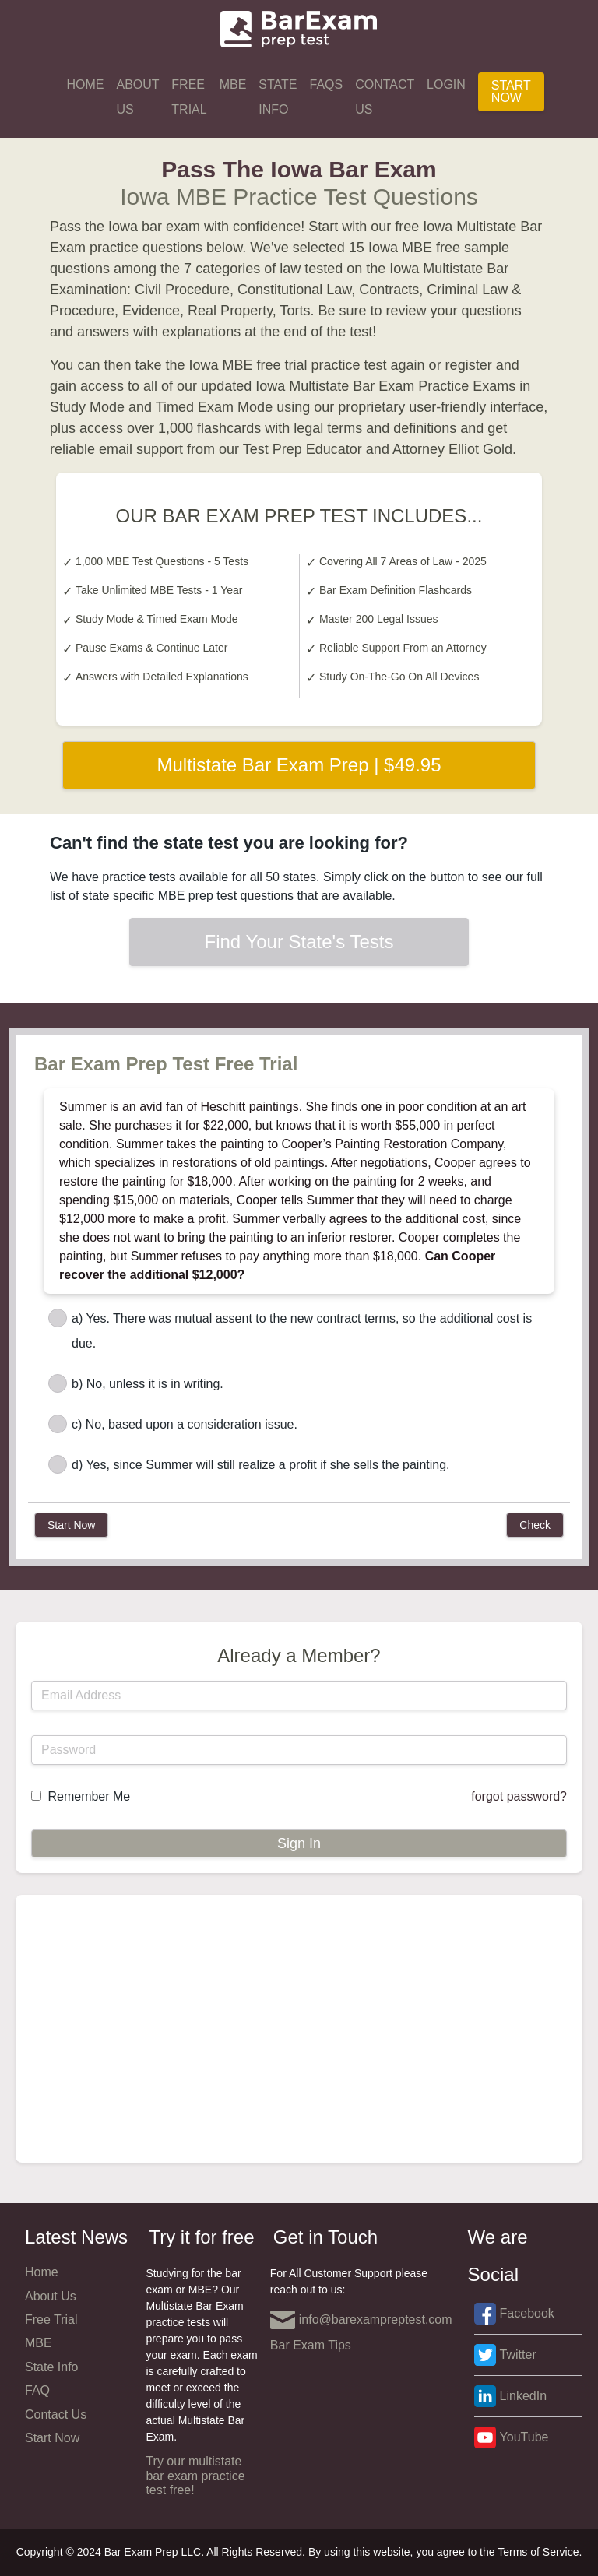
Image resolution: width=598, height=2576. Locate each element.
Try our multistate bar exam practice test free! (195, 2476)
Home (85, 84)
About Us (137, 97)
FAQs (326, 84)
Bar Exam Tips (310, 2345)
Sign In (299, 1843)
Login (446, 84)
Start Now (511, 91)
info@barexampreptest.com (361, 2319)
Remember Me (88, 1796)
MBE (233, 84)
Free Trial (188, 97)
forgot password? (519, 1796)
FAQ (37, 2390)
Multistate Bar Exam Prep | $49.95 (299, 764)
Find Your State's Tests (299, 941)
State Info (278, 97)
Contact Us (384, 97)
